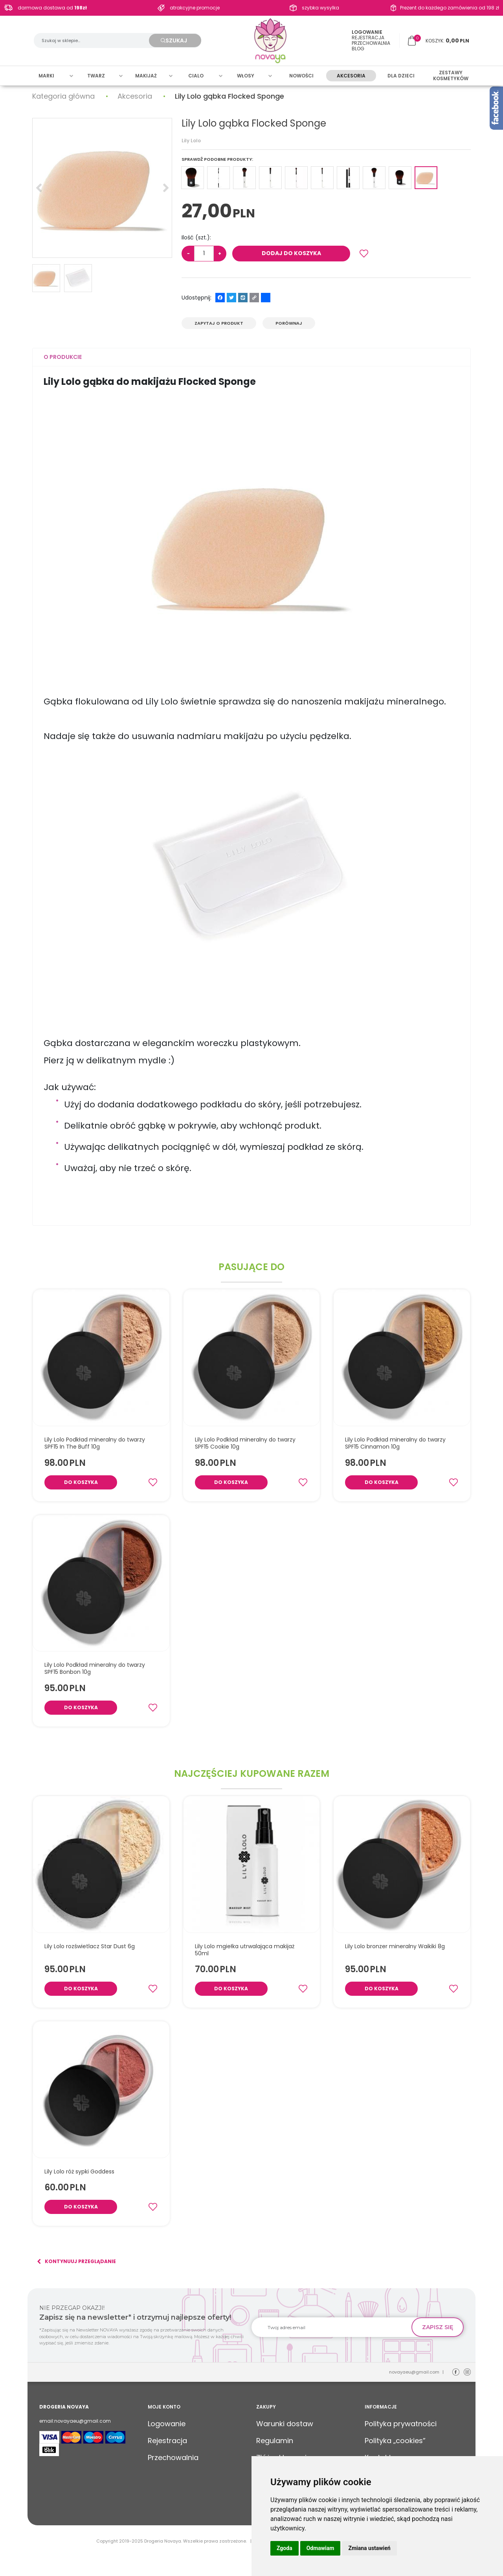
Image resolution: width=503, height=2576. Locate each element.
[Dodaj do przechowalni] (364, 253)
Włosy (245, 77)
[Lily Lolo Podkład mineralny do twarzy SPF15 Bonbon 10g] (101, 1668)
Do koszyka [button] (81, 1482)
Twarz (96, 77)
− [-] (188, 253)
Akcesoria (351, 77)
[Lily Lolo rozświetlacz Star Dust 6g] (89, 1946)
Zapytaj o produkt (219, 323)
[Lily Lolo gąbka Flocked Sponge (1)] (102, 187)
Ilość (196, 237)
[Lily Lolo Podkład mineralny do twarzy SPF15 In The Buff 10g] (101, 1443)
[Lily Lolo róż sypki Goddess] (79, 2171)
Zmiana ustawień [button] (369, 2548)
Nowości (301, 77)
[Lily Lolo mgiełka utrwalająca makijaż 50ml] (251, 1950)
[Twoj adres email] (334, 2327)
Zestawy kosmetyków (450, 76)
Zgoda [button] (284, 2548)
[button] (63, 357)
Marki (46, 77)
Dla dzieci (401, 77)
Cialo (196, 77)
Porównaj (288, 323)
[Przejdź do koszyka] (447, 41)
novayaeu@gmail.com (414, 2372)
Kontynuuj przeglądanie (76, 2261)
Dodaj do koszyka (291, 253)
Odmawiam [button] (320, 2548)
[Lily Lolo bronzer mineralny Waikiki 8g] (395, 1946)
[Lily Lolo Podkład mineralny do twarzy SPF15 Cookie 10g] (251, 1443)
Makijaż (146, 77)
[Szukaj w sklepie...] (95, 41)
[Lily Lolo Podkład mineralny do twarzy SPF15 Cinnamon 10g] (402, 1443)
